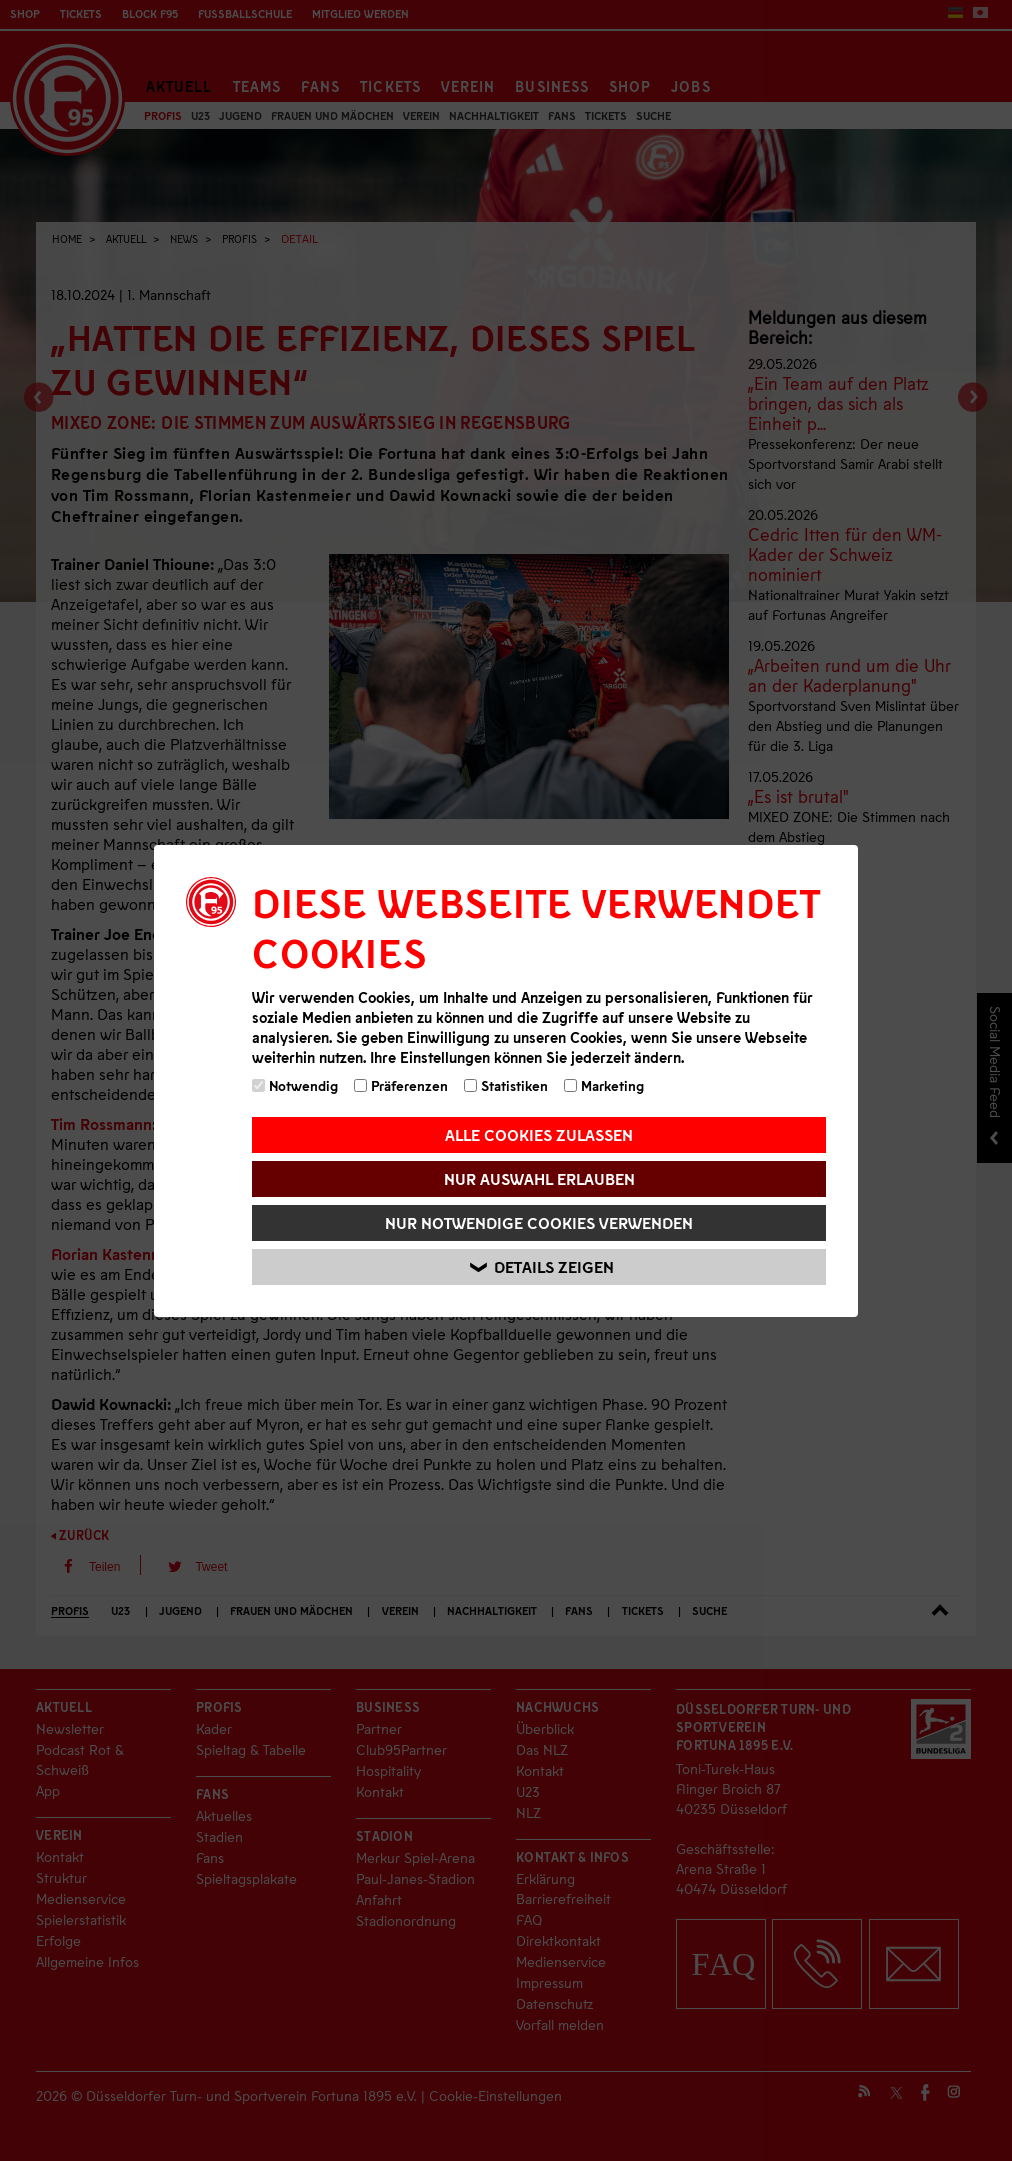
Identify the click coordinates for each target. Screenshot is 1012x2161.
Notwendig (295, 1085)
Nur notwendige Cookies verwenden (539, 1222)
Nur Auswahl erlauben (539, 1178)
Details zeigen (542, 1266)
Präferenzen (401, 1085)
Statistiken (506, 1085)
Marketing (604, 1085)
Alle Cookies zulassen (539, 1134)
